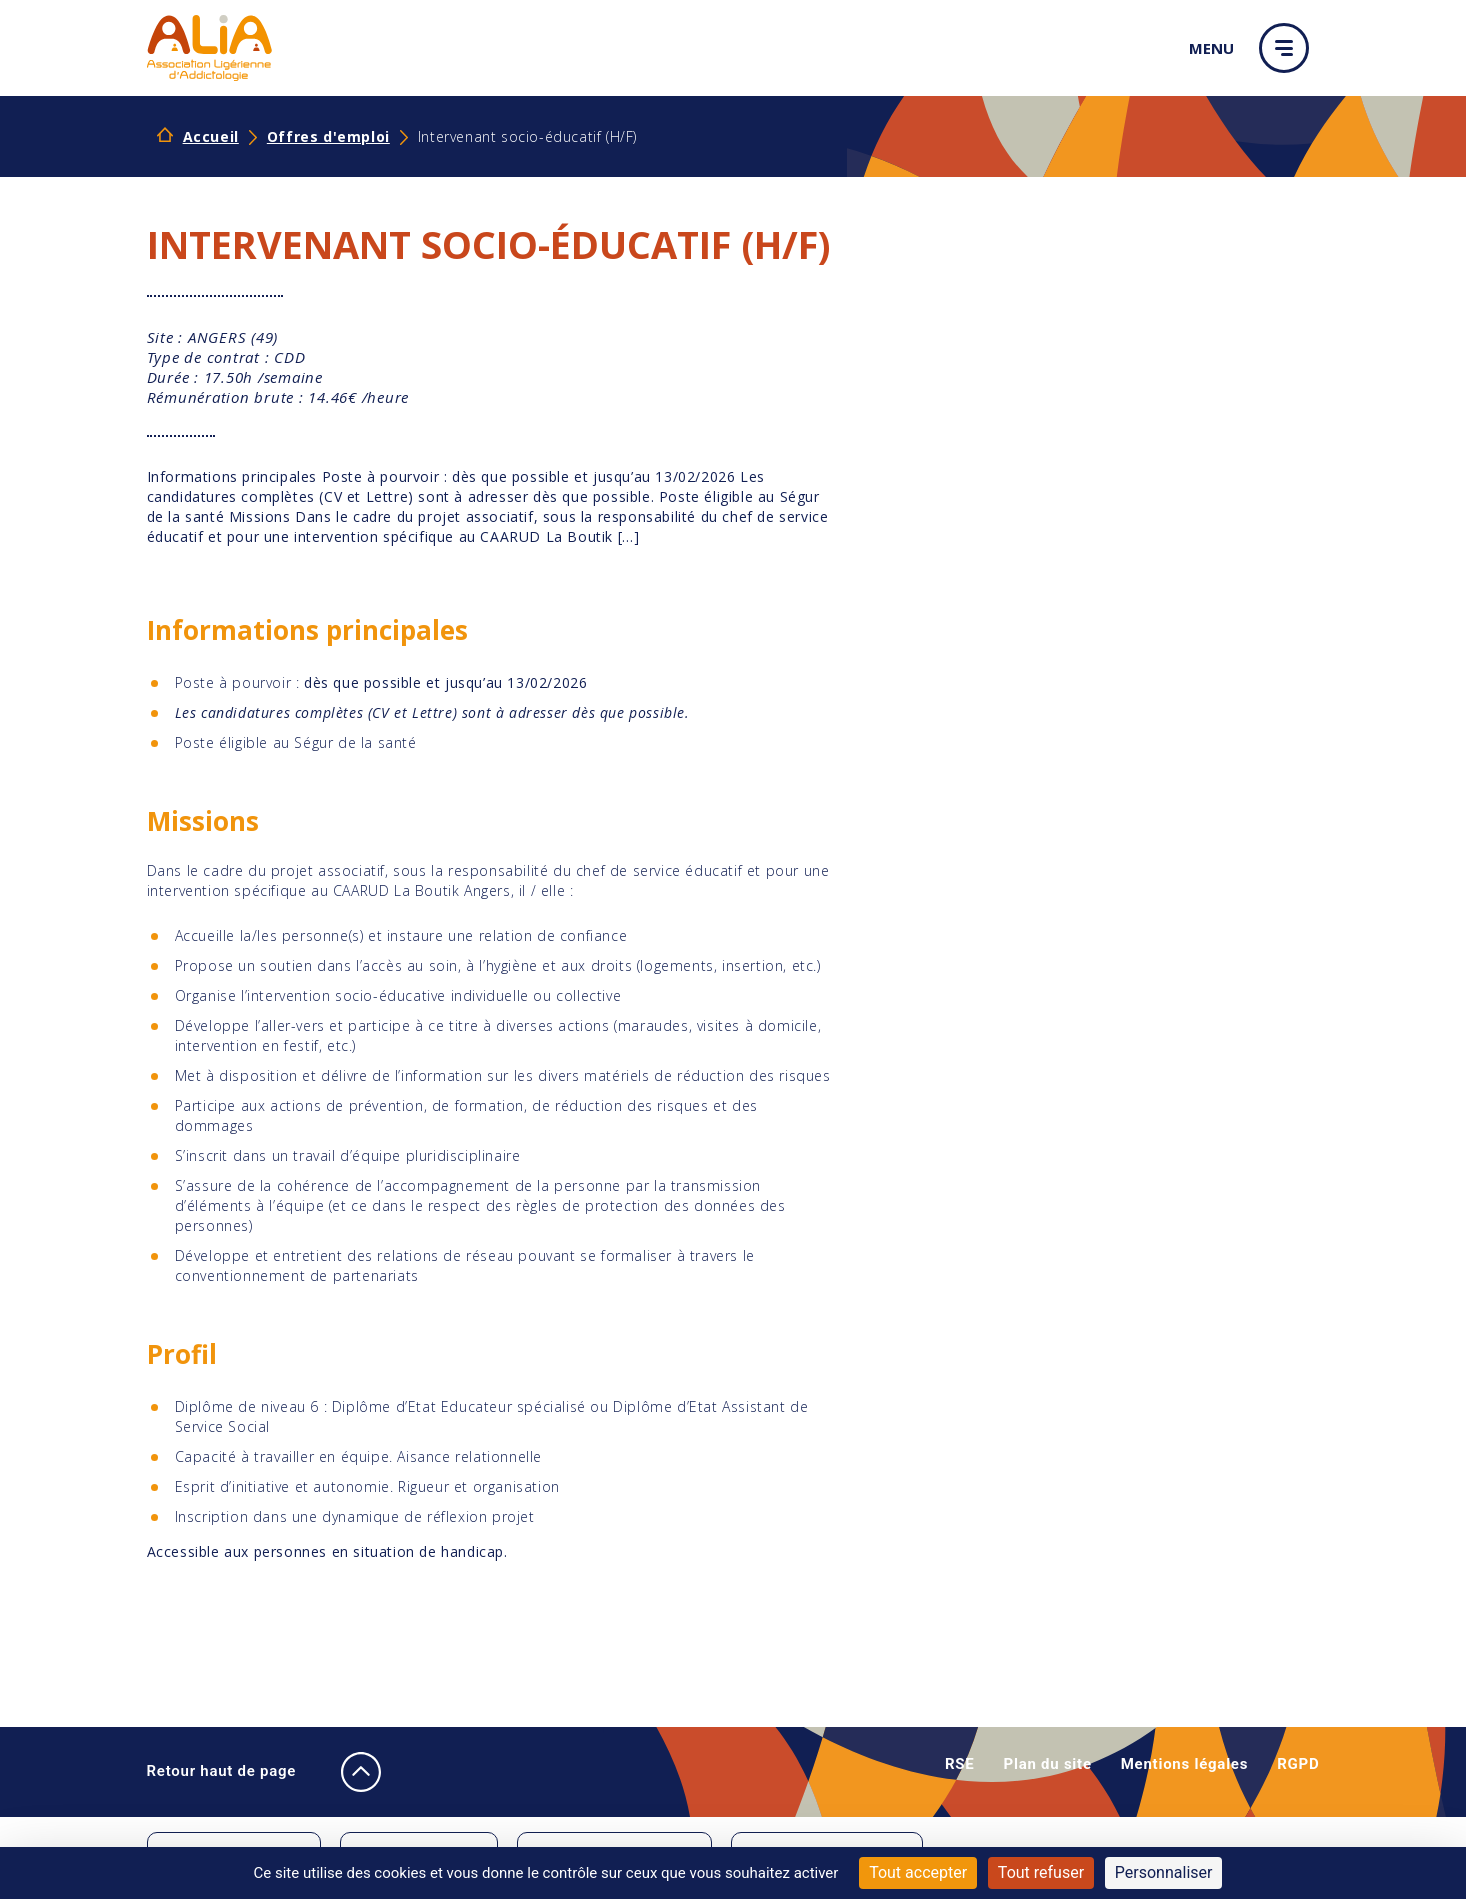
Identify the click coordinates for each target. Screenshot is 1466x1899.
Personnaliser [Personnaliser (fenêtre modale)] (1164, 1872)
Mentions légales (1184, 1764)
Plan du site (1048, 1764)
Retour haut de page (244, 1772)
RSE (960, 1764)
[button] (1289, 48)
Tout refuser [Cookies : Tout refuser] (1041, 1872)
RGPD (1298, 1764)
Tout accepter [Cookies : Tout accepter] (918, 1872)
